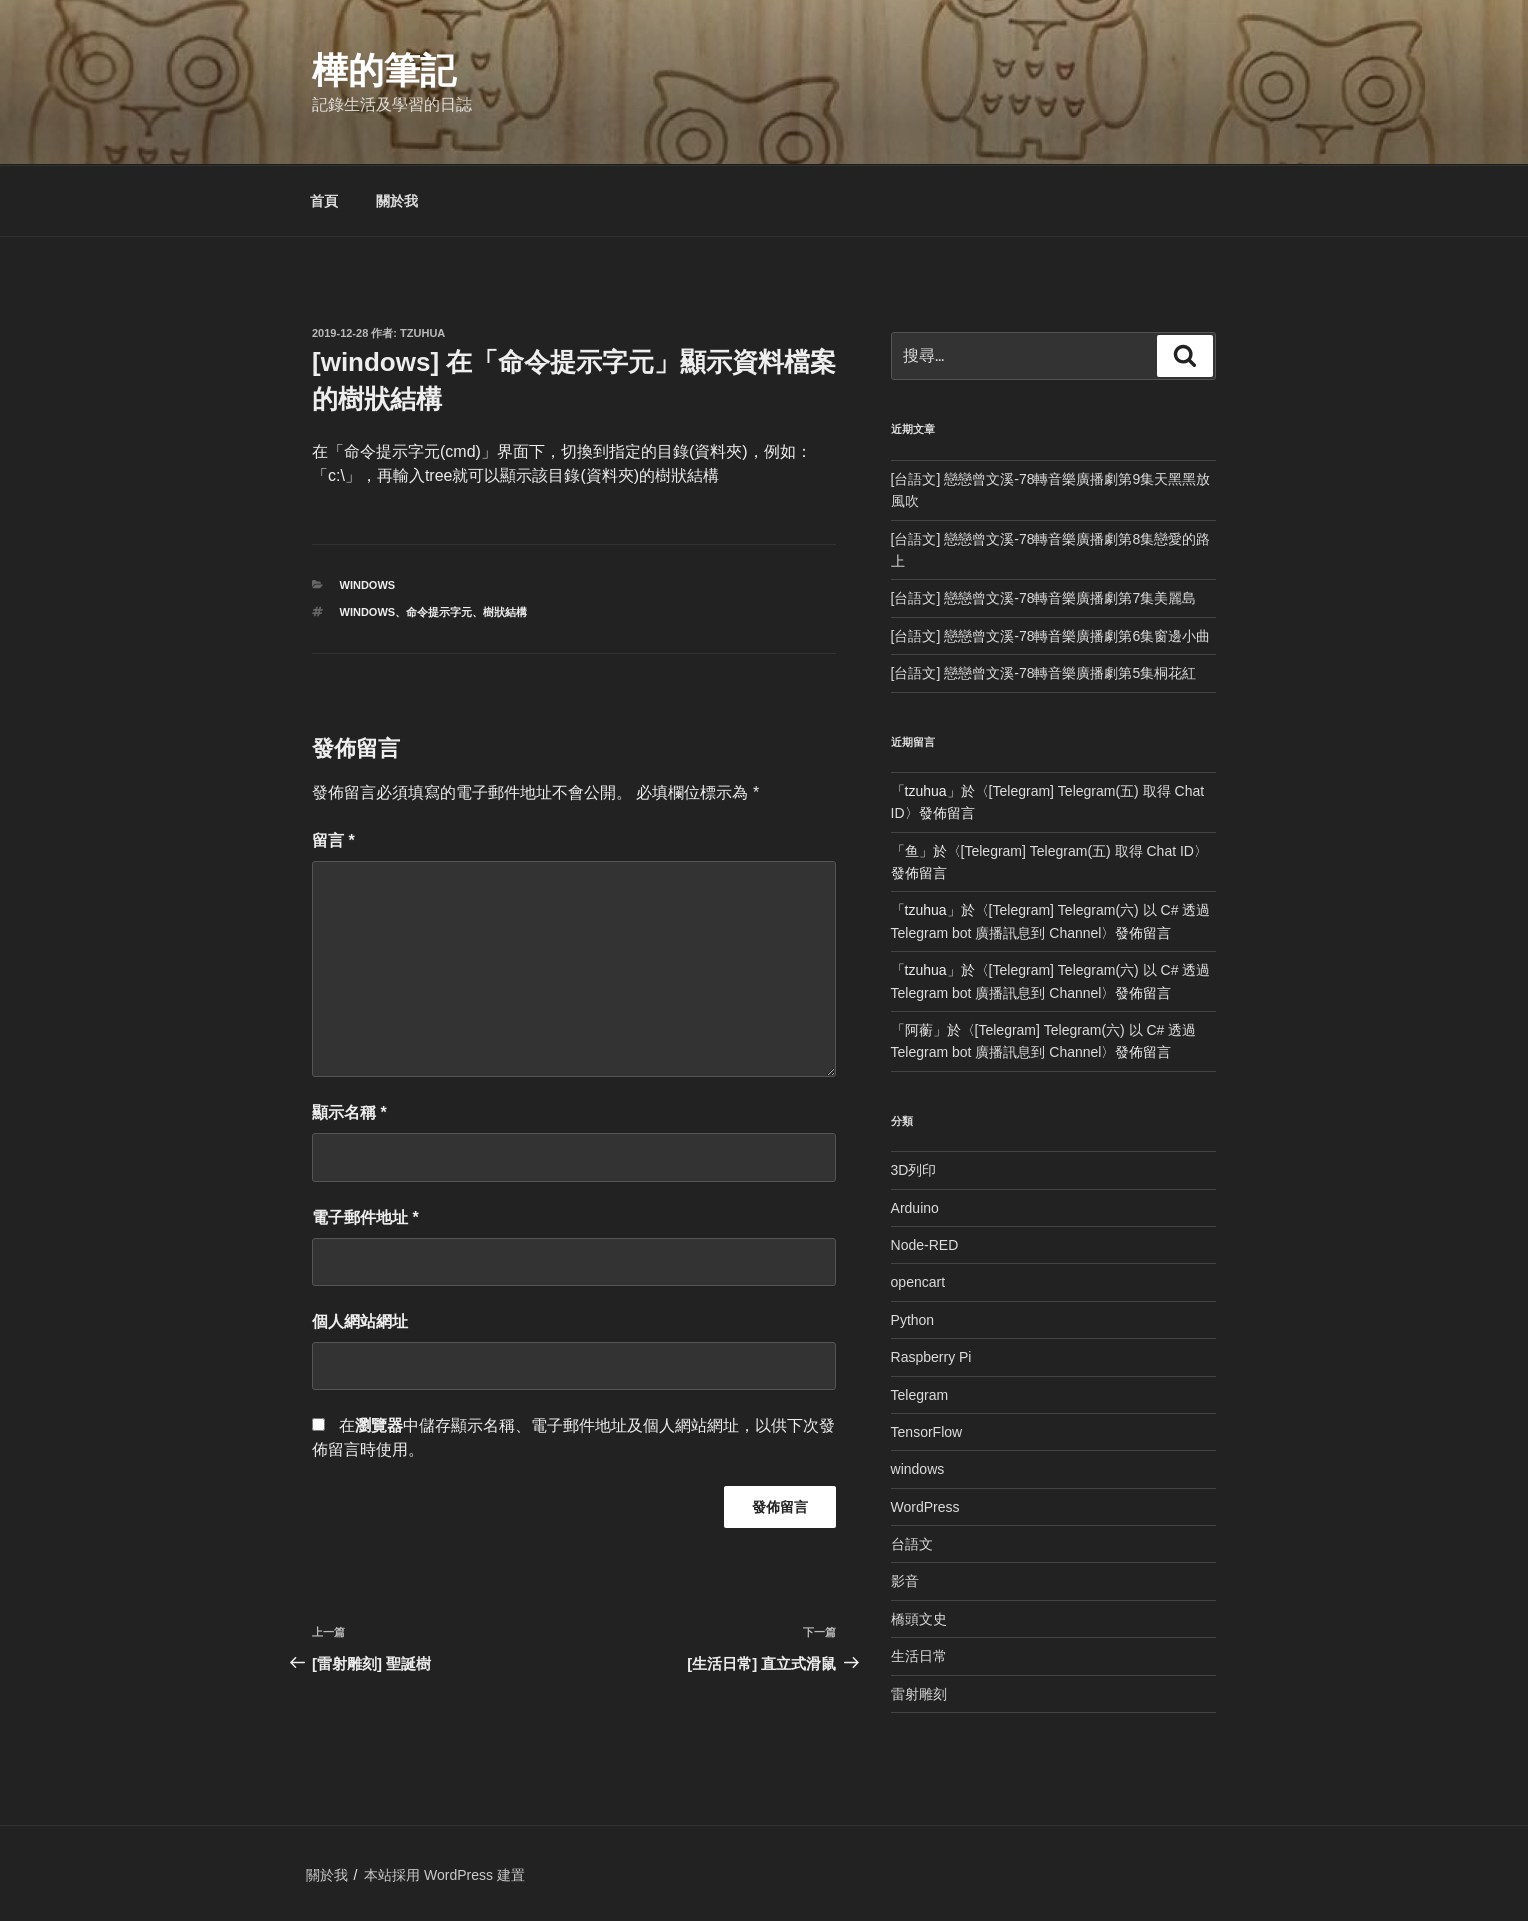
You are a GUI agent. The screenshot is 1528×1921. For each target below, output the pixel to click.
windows (368, 585)
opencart (918, 1282)
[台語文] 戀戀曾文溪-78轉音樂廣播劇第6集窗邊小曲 (1051, 636)
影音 (905, 1581)
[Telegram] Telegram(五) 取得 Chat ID (1077, 851)
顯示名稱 (349, 1112)
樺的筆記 (384, 70)
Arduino (915, 1208)
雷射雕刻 (919, 1694)
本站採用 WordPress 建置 (444, 1875)
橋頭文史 (919, 1619)
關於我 (397, 201)
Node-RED (925, 1245)
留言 (333, 840)
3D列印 (914, 1170)
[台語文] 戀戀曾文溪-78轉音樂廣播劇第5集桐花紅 (1044, 673)
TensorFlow (927, 1432)
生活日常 (919, 1656)
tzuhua (422, 333)
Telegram (920, 1395)
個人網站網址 (360, 1321)
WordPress (925, 1507)
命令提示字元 (439, 612)
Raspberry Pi (931, 1357)
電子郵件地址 (365, 1217)
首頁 (324, 201)
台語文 (912, 1544)
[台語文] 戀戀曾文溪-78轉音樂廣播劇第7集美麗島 (1044, 598)
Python (913, 1320)
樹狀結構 (505, 612)
